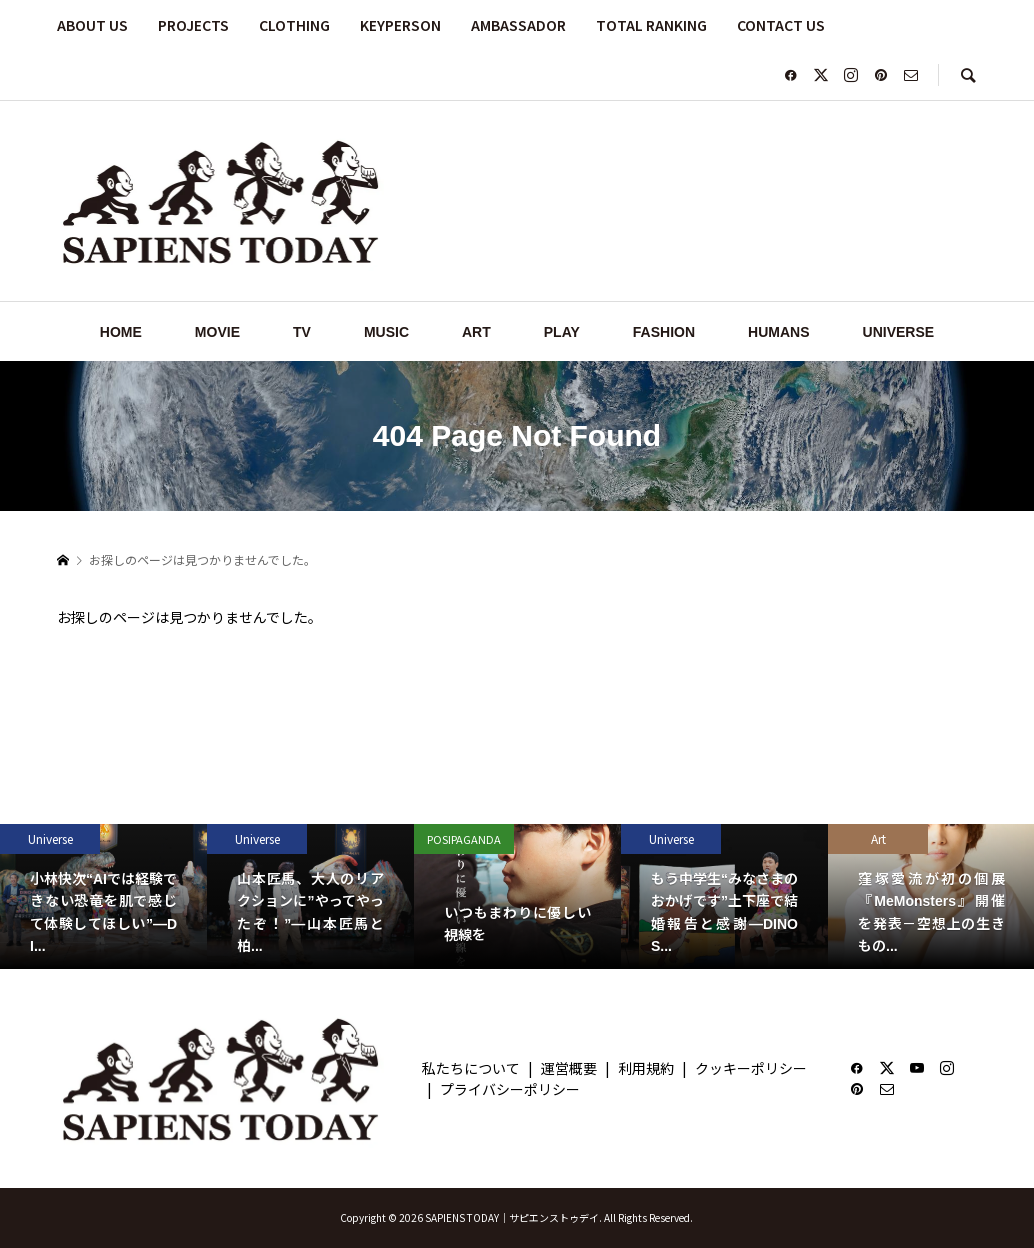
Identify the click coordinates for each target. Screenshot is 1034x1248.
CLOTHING (294, 25)
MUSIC (386, 332)
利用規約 (646, 1068)
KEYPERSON (400, 25)
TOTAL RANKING (651, 25)
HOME (121, 332)
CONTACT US (781, 25)
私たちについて (471, 1068)
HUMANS (778, 332)
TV (302, 332)
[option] (103, 896)
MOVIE (217, 332)
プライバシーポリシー (510, 1089)
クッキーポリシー (751, 1068)
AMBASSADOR (518, 25)
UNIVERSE (899, 332)
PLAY (562, 332)
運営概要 (569, 1068)
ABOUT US (92, 25)
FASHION (664, 332)
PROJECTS (193, 25)
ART (476, 332)
